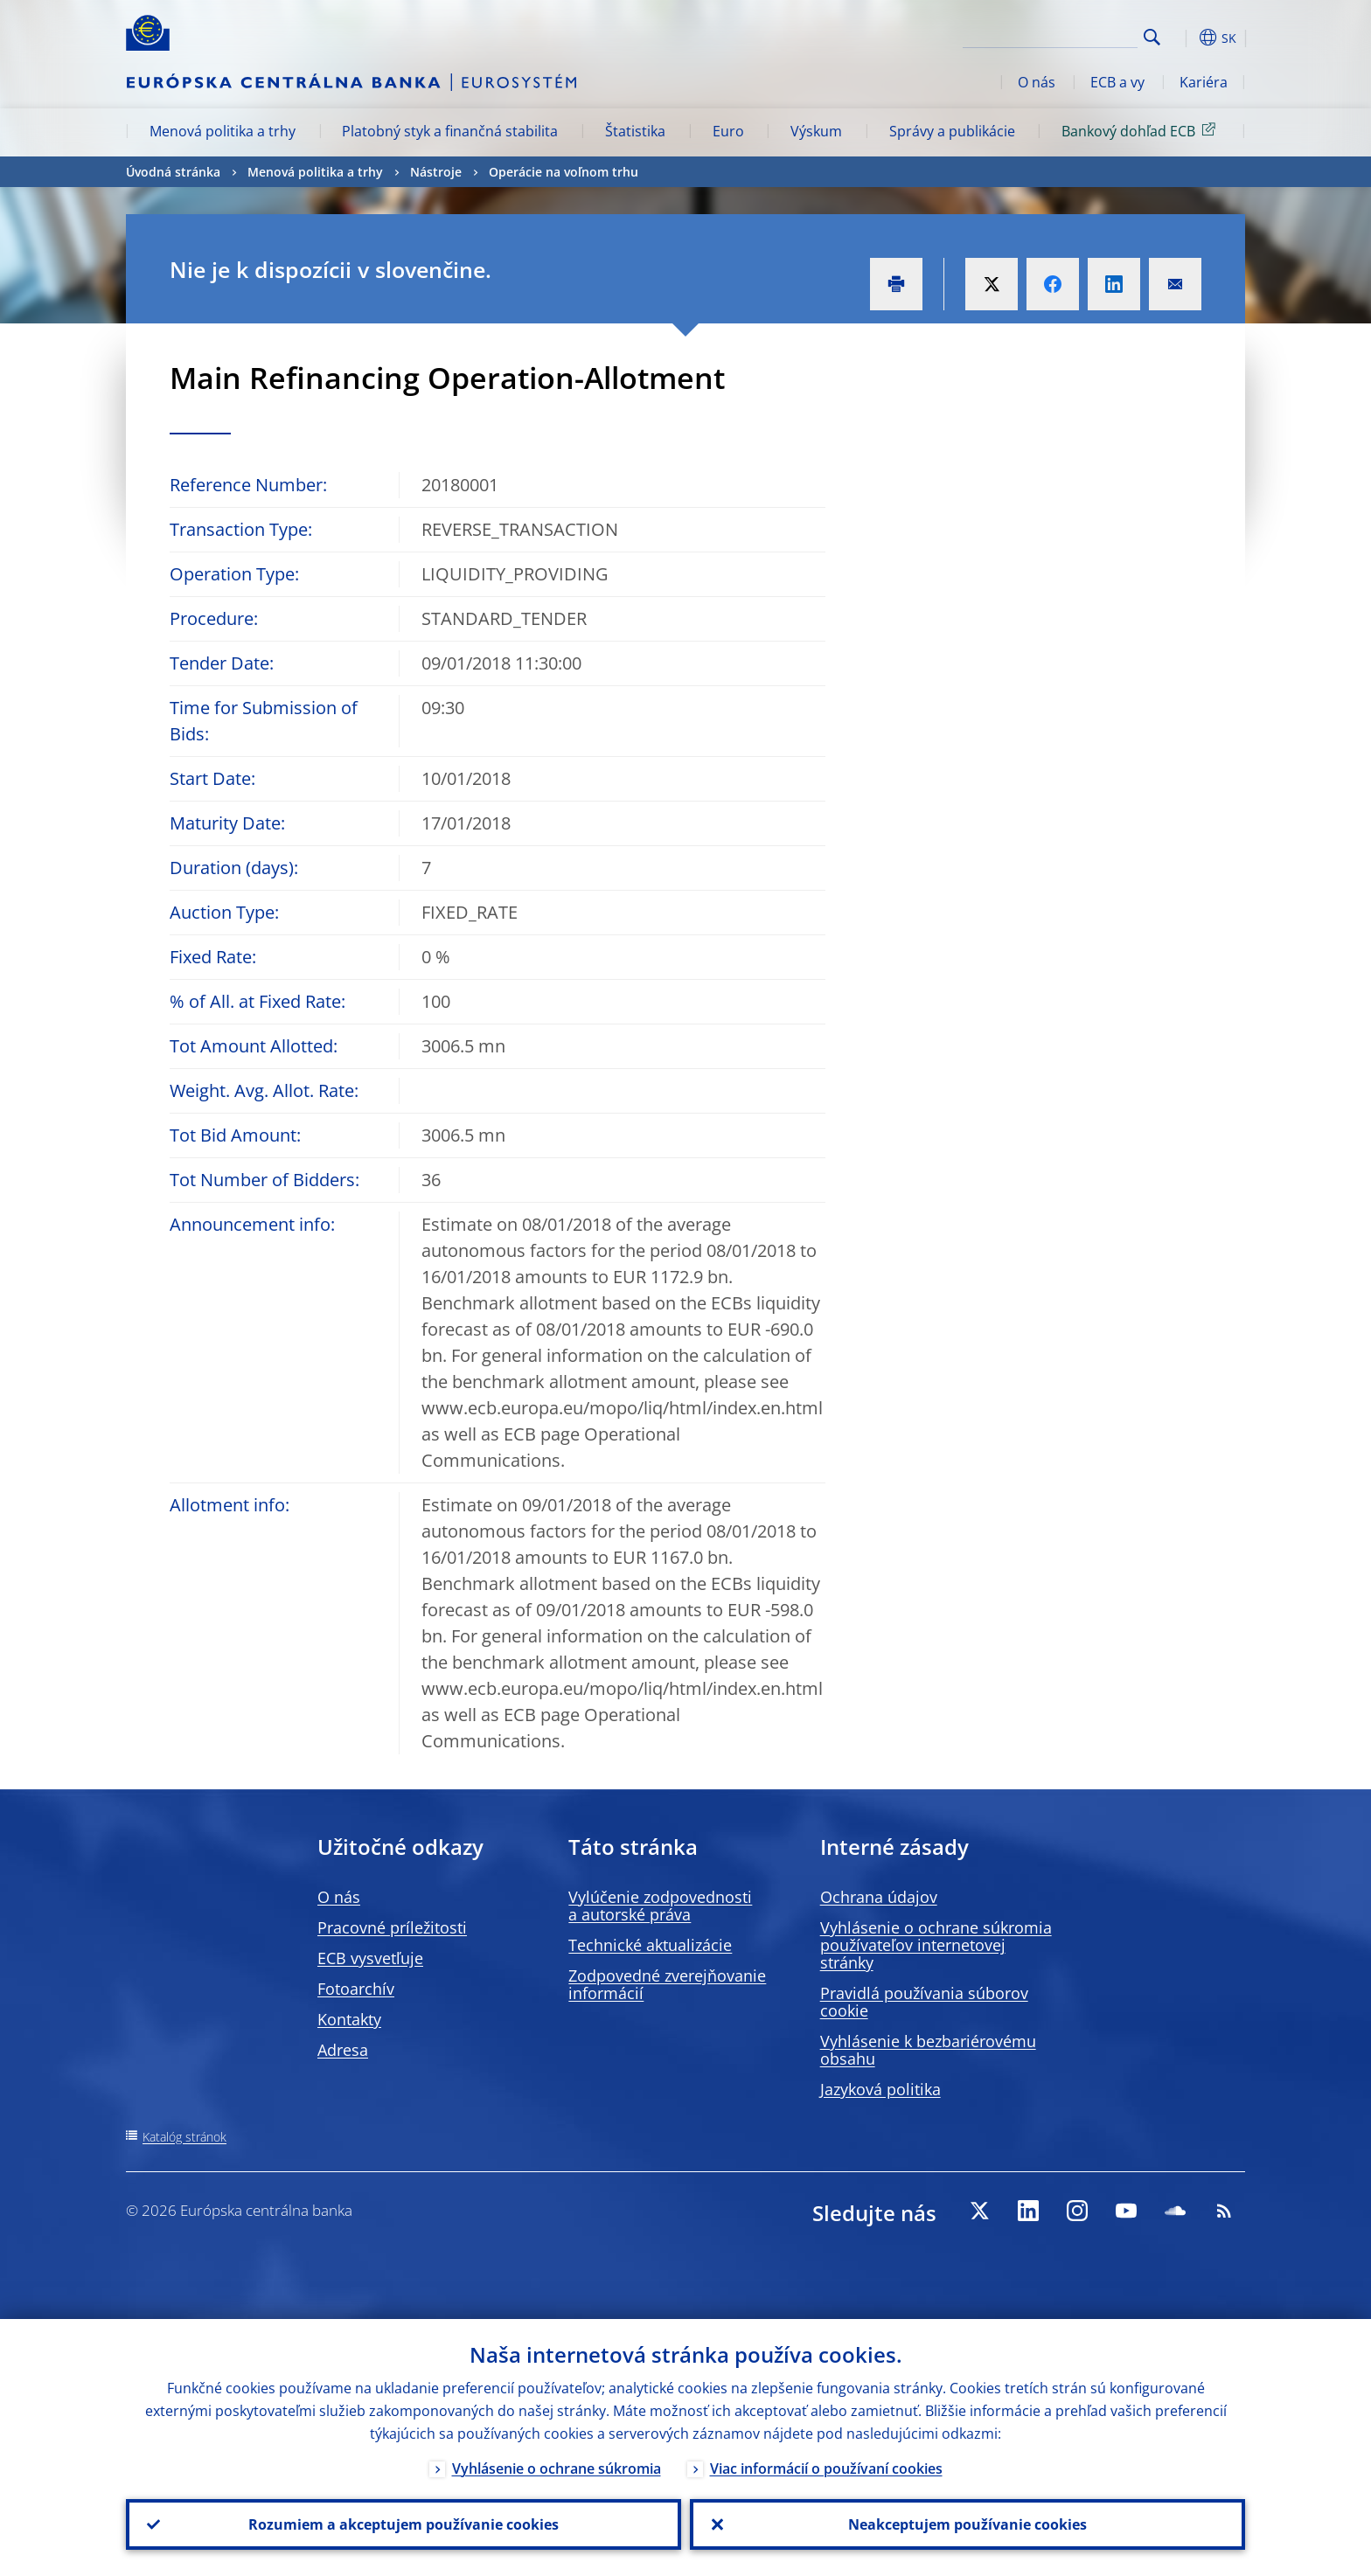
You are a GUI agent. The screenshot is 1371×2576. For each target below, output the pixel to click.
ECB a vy (1117, 82)
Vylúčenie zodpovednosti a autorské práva (660, 1905)
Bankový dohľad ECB (1141, 130)
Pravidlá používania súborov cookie (924, 2001)
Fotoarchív (355, 1988)
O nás (1036, 82)
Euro (728, 131)
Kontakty (349, 2019)
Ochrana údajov (878, 1896)
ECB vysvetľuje (370, 1958)
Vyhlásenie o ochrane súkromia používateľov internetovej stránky (936, 1945)
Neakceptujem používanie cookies (967, 2524)
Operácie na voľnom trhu (563, 171)
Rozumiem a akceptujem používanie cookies (403, 2524)
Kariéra (1204, 82)
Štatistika (635, 131)
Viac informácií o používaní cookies (826, 2468)
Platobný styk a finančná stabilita (450, 131)
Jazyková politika (880, 2089)
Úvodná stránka (173, 171)
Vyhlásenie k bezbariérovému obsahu (928, 2050)
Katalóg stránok (184, 2136)
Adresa (342, 2049)
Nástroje (436, 171)
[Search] (1050, 35)
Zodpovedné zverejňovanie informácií (667, 1984)
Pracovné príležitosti (392, 1927)
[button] (1184, 37)
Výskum (816, 131)
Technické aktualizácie (650, 1944)
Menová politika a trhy (223, 131)
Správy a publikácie (952, 131)
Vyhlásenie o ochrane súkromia (556, 2468)
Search (1152, 37)
